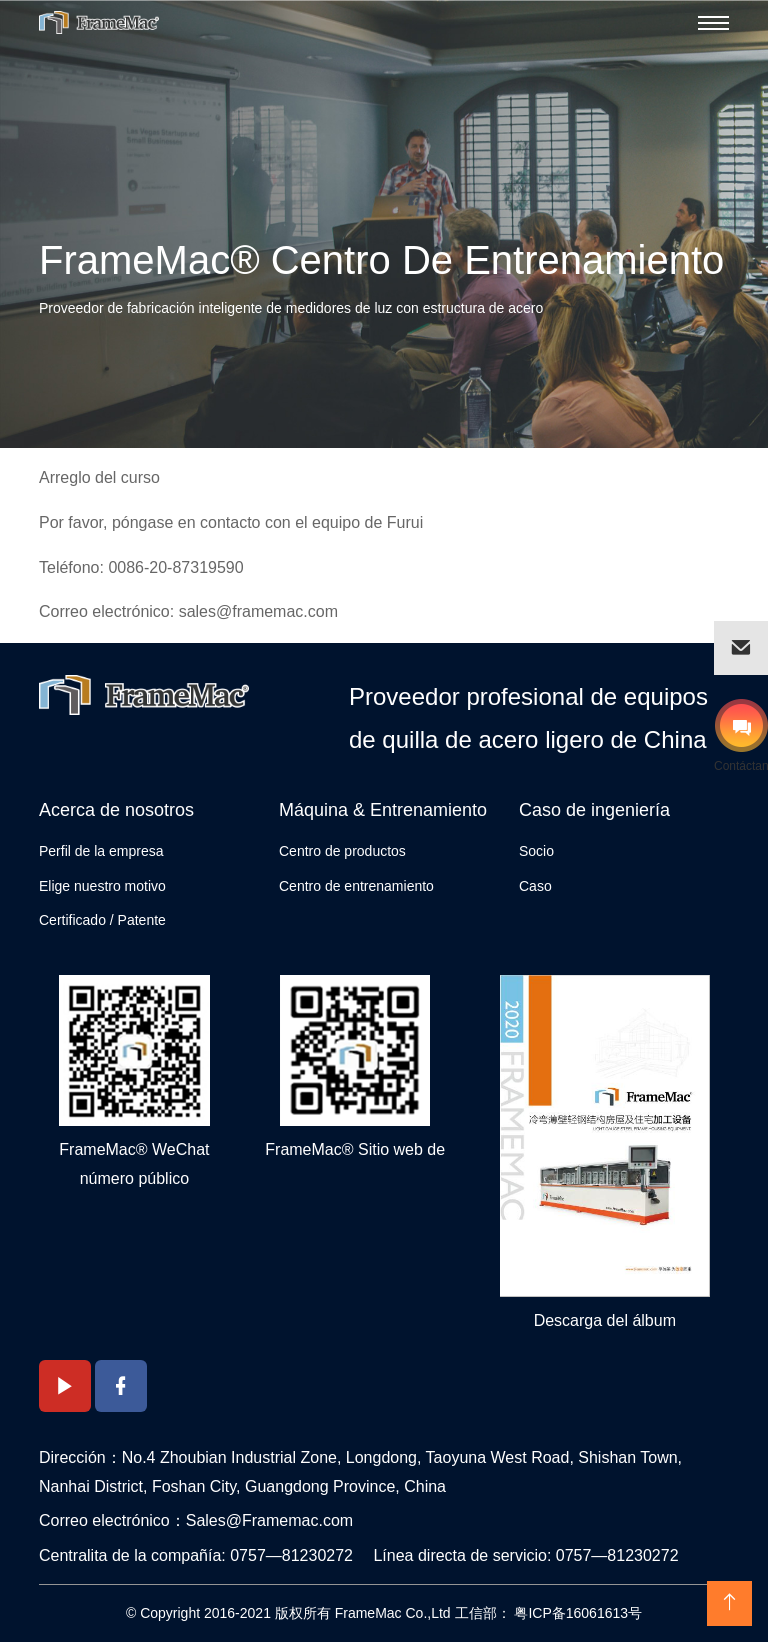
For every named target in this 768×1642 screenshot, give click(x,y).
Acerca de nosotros (116, 810)
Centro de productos (342, 851)
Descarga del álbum (605, 1320)
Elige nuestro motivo (102, 886)
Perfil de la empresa (101, 851)
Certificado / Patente (102, 920)
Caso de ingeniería (594, 810)
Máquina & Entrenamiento (383, 810)
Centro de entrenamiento (356, 886)
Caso (535, 886)
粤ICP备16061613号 (577, 1613)
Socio (536, 851)
